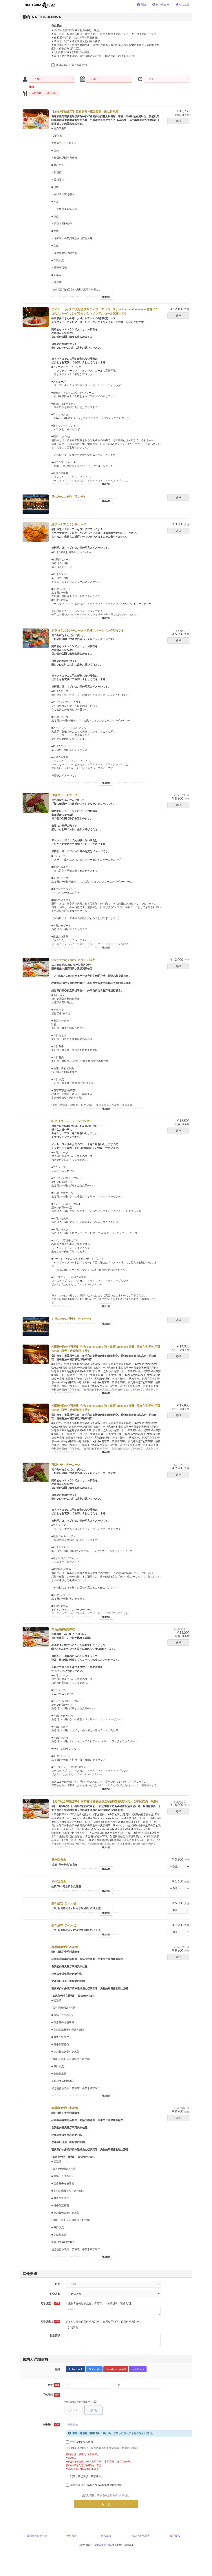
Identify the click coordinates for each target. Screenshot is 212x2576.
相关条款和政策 (119, 2495)
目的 (57, 2284)
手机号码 (51, 2395)
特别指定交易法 (140, 2535)
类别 (31, 87)
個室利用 (50, 93)
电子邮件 (51, 2424)
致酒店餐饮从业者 (37, 2535)
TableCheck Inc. (102, 2544)
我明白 (72, 2327)
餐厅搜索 (175, 2535)
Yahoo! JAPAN (116, 2369)
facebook (75, 2369)
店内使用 (35, 93)
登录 (57, 2369)
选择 (179, 121)
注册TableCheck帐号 (79, 2442)
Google (94, 2369)
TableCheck (137, 2369)
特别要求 (55, 2335)
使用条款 (71, 2535)
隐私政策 (106, 2535)
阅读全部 (106, 296)
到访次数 (55, 2293)
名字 (54, 2385)
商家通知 (56, 25)
